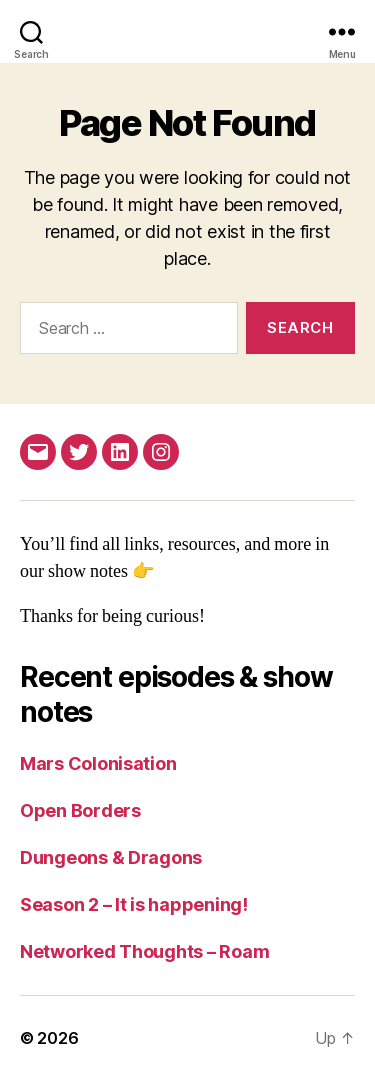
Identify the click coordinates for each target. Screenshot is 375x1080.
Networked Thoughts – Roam (144, 951)
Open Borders (80, 810)
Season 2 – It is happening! (134, 904)
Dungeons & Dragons (111, 857)
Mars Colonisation (98, 763)
